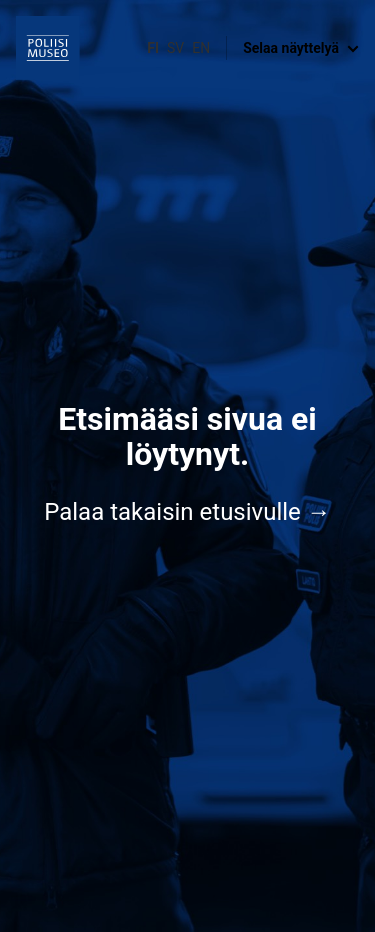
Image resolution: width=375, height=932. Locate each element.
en (201, 48)
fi (153, 48)
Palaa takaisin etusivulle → (187, 512)
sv (175, 48)
